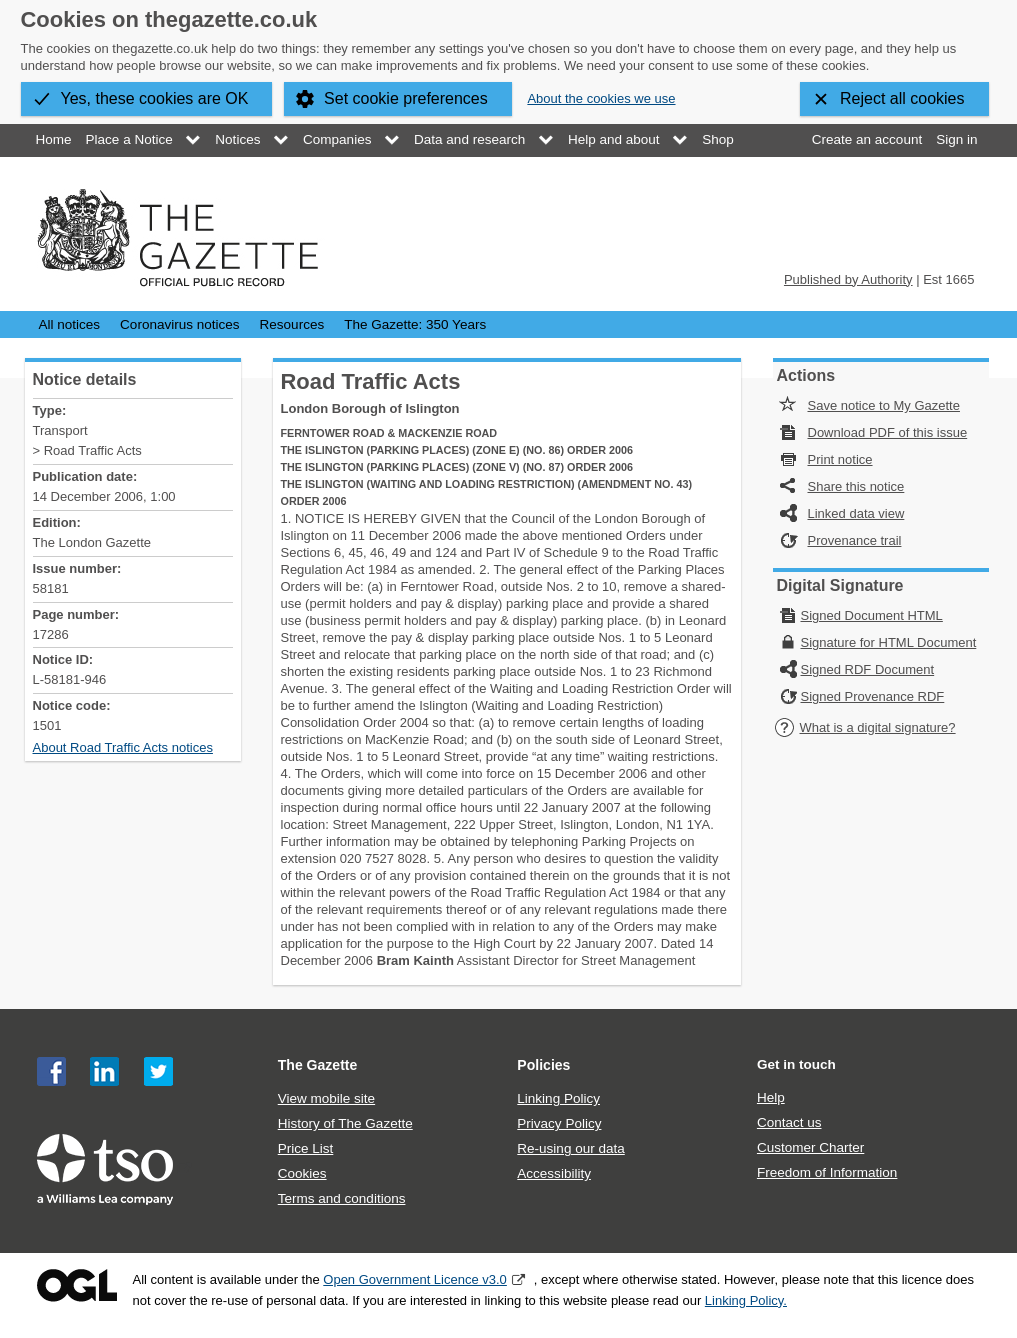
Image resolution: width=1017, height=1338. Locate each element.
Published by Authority (848, 279)
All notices (70, 324)
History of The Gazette (345, 1123)
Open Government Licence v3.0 (415, 1279)
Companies (337, 139)
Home (54, 139)
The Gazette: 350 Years (415, 324)
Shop (718, 139)
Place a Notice (129, 139)
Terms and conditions (342, 1198)
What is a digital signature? (865, 727)
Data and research (469, 139)
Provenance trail (855, 540)
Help (771, 1097)
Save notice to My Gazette (884, 405)
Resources (292, 324)
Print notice (840, 459)
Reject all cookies (902, 98)
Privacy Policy (559, 1123)
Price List (306, 1148)
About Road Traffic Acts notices (123, 747)
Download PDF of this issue (888, 432)
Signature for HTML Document (889, 642)
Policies (543, 1065)
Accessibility (554, 1173)
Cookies (302, 1173)
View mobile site (326, 1098)
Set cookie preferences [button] (406, 98)
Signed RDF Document (868, 669)
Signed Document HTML (872, 615)
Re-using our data (570, 1148)
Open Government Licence (77, 1285)
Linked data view (856, 513)
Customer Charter (810, 1147)
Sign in (956, 139)
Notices (237, 139)
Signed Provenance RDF (873, 696)
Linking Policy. (746, 1300)
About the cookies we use (601, 98)
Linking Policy (558, 1098)
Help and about (614, 139)
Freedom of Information (827, 1172)
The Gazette (318, 1065)
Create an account (867, 139)
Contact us (789, 1122)
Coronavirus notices (179, 324)
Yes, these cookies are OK (155, 98)
